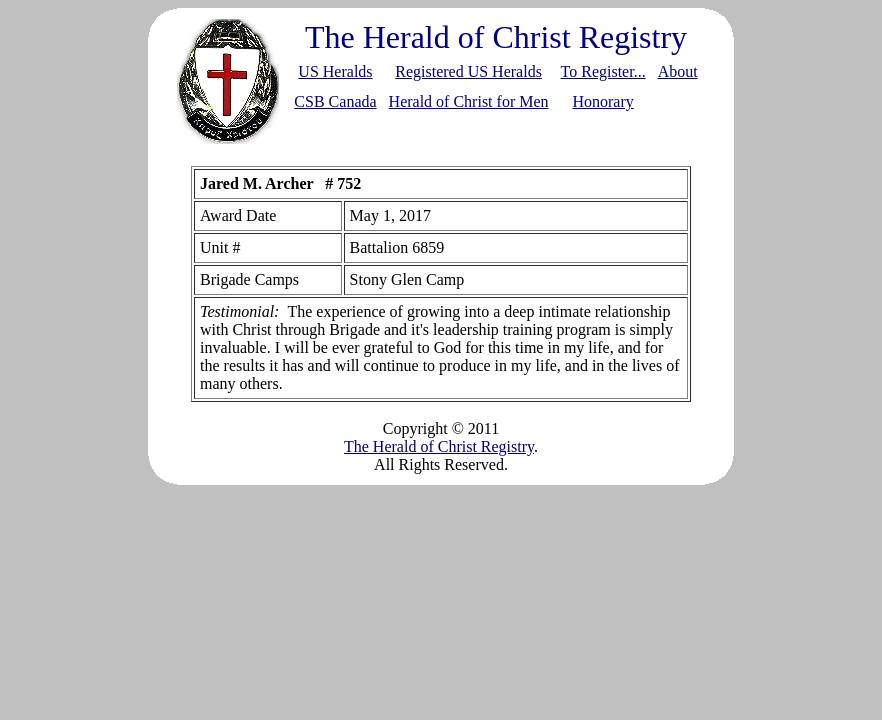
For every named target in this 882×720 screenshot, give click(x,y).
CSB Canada (335, 101)
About (678, 71)
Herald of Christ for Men (469, 101)
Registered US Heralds (468, 71)
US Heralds (335, 71)
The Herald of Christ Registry (439, 446)
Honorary (602, 101)
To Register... (603, 71)
